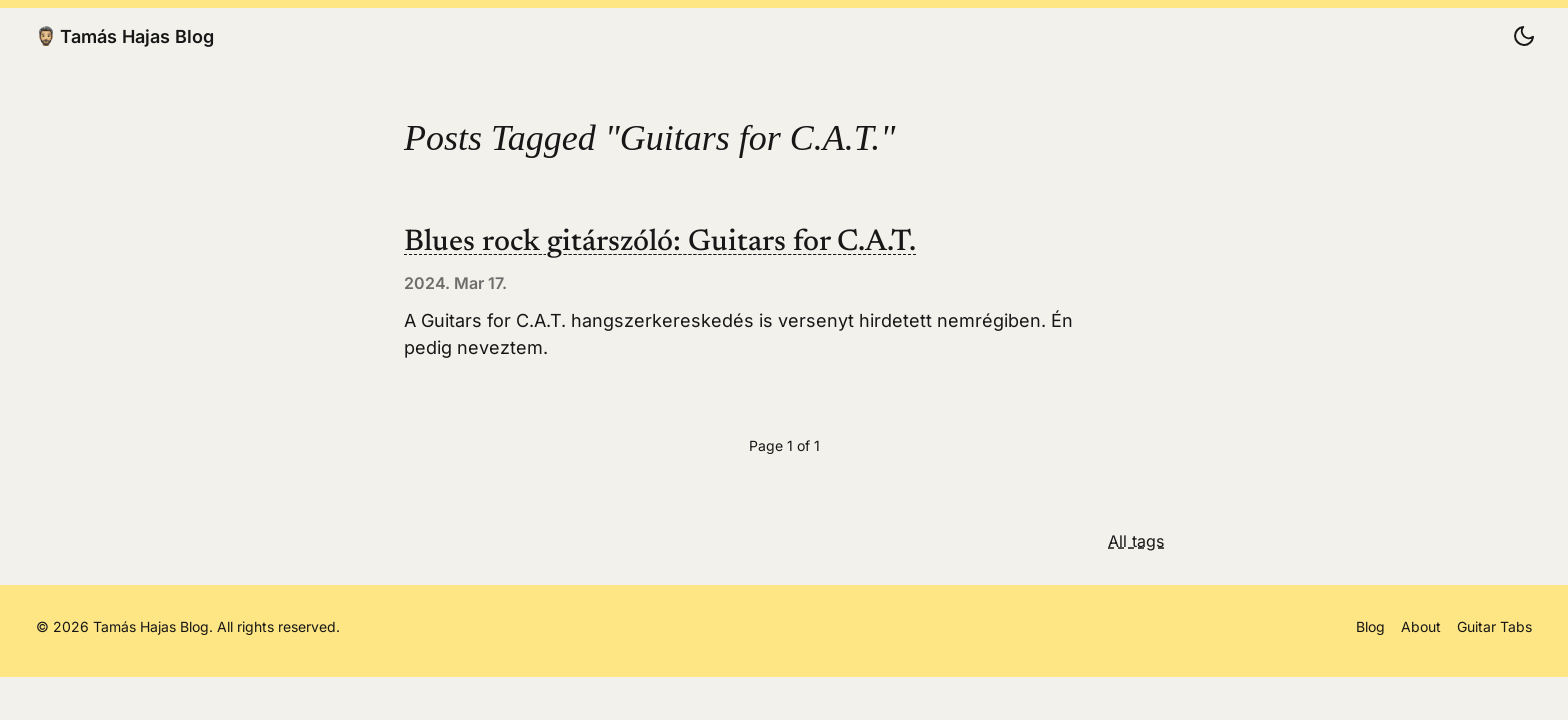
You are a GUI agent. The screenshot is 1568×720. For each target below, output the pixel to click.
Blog (1370, 626)
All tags (1136, 541)
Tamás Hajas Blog (125, 36)
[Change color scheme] (1524, 36)
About (1421, 626)
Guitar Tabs (1494, 626)
